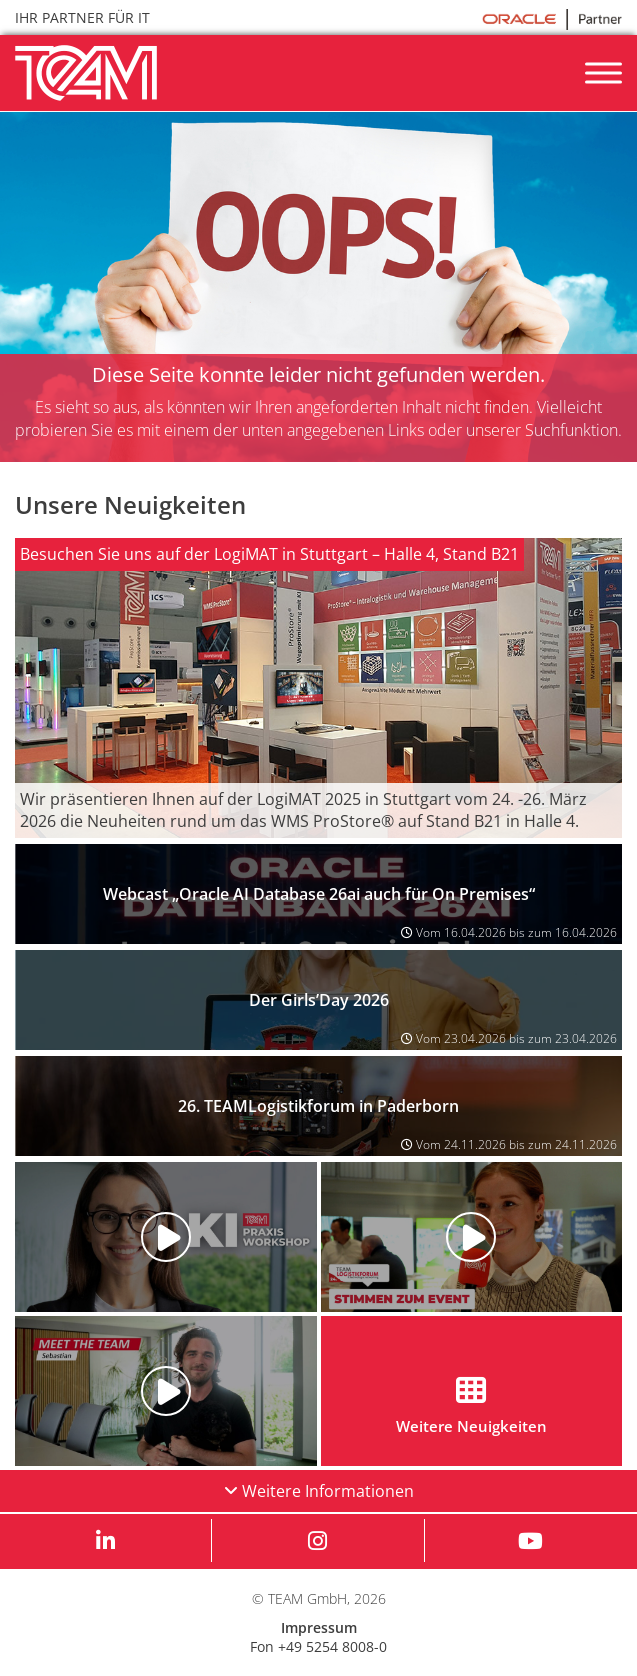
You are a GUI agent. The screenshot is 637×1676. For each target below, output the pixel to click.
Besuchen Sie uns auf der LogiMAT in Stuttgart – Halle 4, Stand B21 (269, 554)
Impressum (319, 1627)
